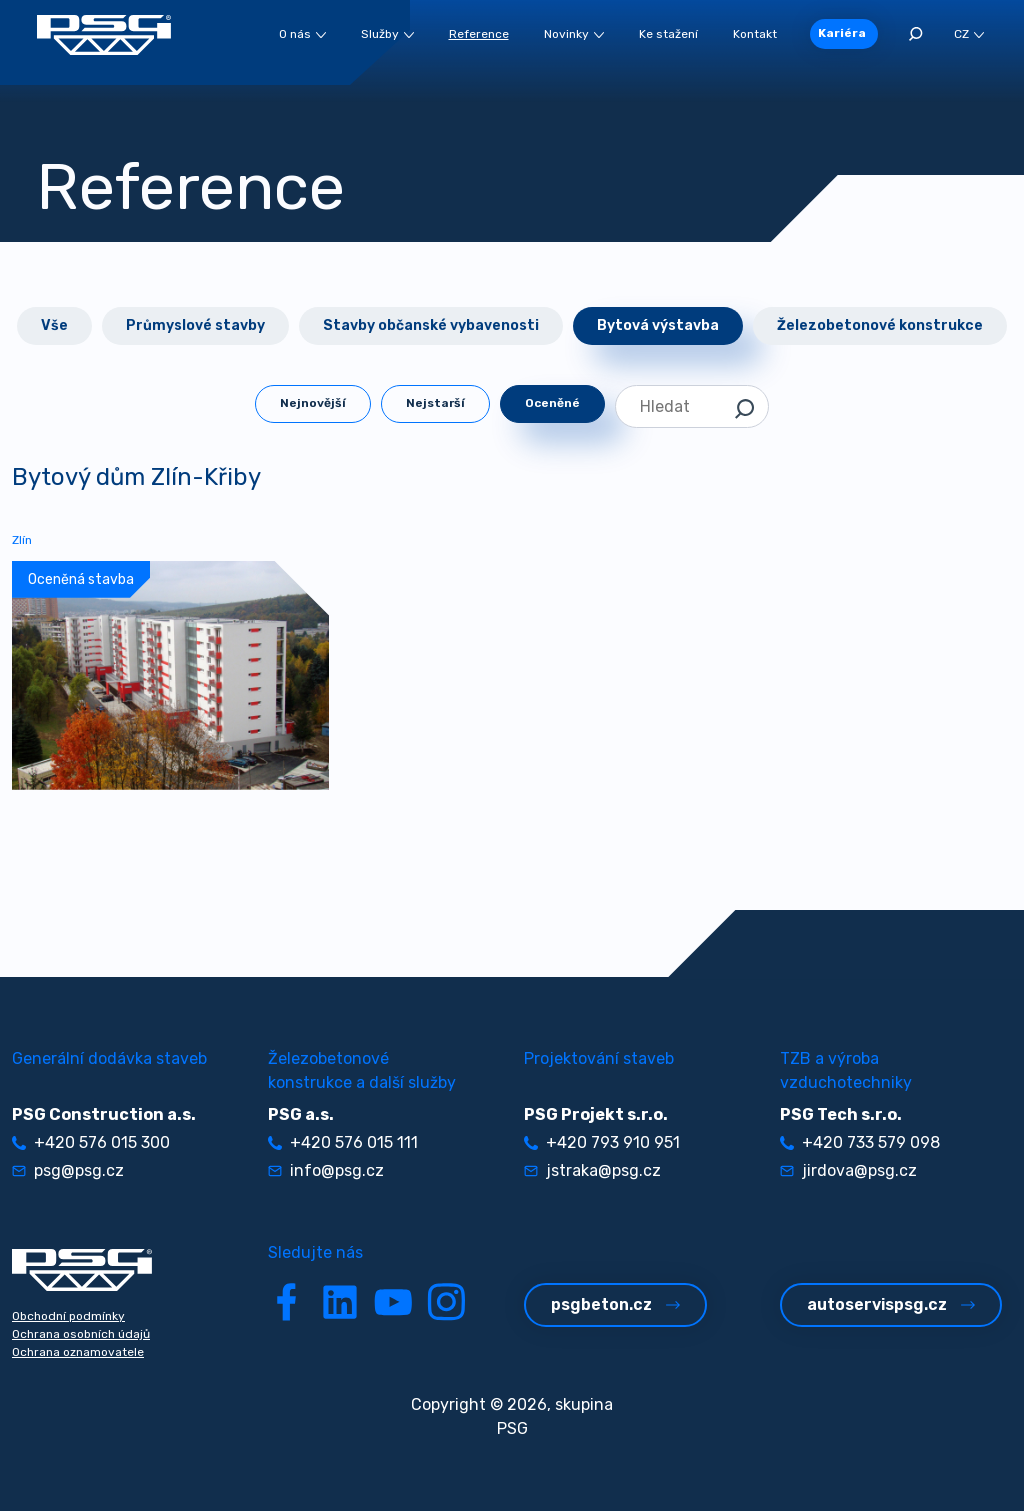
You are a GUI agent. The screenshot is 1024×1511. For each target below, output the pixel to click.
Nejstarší (435, 403)
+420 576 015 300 (91, 1142)
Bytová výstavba (658, 325)
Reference (479, 34)
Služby (387, 34)
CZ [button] (969, 34)
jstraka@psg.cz (592, 1170)
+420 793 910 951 (602, 1142)
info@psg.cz (326, 1170)
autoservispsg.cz (891, 1304)
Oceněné (552, 403)
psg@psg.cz (68, 1170)
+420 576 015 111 (343, 1142)
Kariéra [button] (842, 33)
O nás (302, 34)
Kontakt (755, 34)
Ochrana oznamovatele (78, 1352)
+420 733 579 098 (860, 1142)
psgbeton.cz (615, 1304)
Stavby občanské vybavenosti (431, 325)
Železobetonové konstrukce (880, 325)
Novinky (574, 34)
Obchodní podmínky (68, 1316)
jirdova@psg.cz (848, 1170)
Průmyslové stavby (195, 325)
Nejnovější (313, 403)
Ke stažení (668, 34)
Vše (54, 325)
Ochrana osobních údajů (81, 1334)
